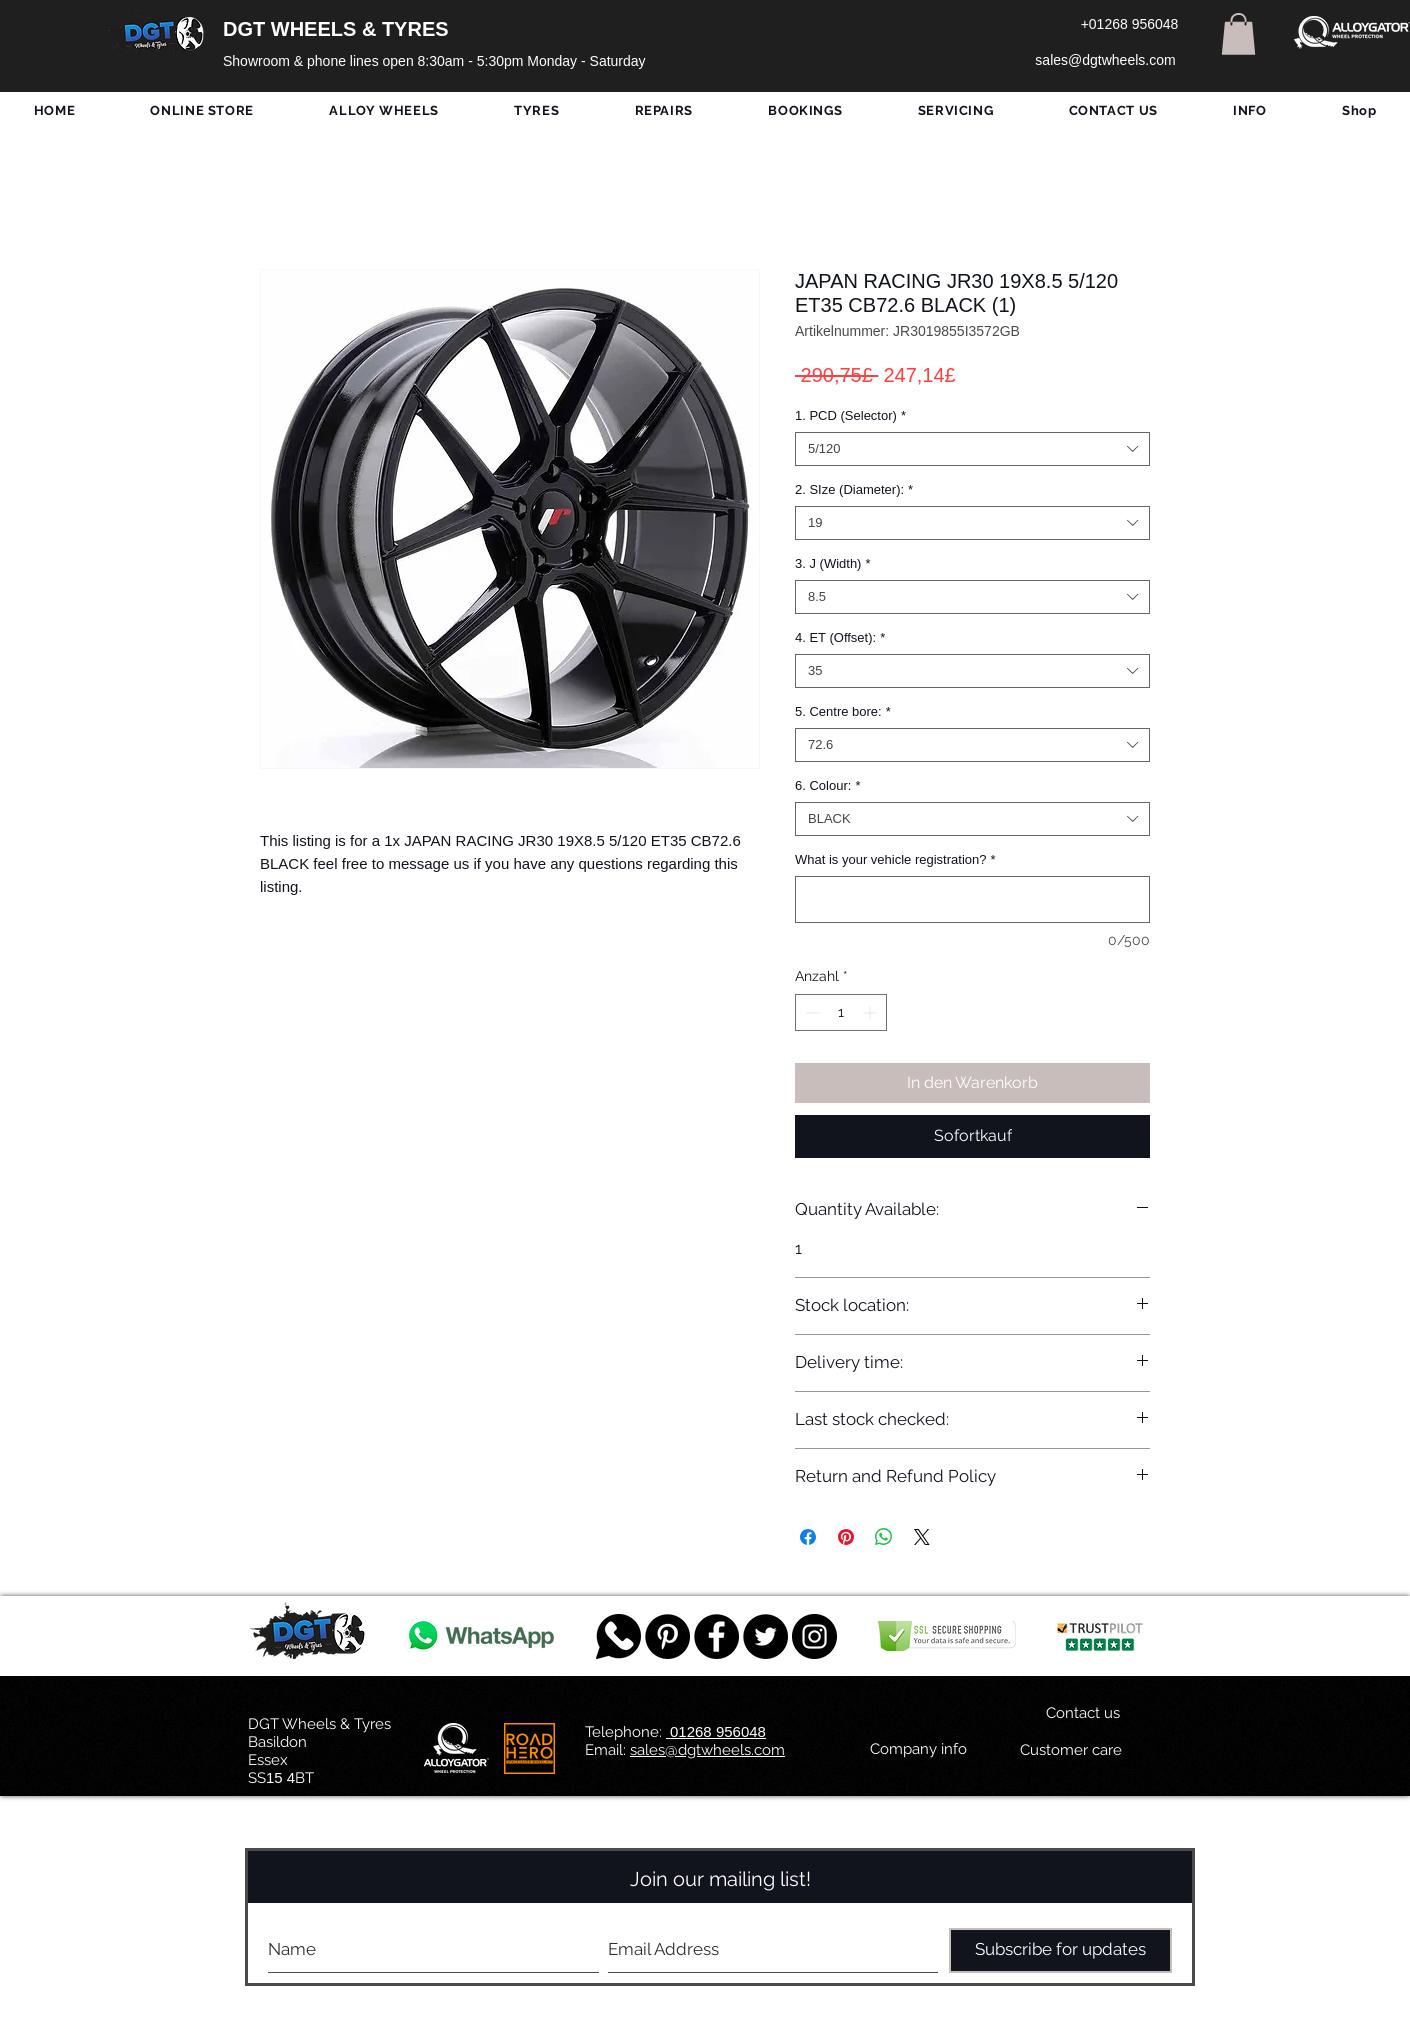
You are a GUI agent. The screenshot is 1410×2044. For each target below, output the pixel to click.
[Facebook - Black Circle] (716, 1636)
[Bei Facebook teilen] (808, 1537)
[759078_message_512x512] (618, 1636)
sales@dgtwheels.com (707, 1750)
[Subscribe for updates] (1060, 1950)
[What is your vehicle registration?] (972, 899)
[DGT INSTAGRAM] (814, 1636)
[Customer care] (1070, 1751)
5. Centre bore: (843, 711)
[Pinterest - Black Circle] (667, 1636)
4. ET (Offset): (840, 637)
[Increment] (871, 1012)
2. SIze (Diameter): (854, 489)
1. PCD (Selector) (850, 415)
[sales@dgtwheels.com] (1105, 61)
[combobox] (972, 449)
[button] (1238, 34)
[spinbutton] (841, 1012)
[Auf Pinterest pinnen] (846, 1537)
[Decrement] (810, 1012)
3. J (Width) (833, 563)
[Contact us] (1083, 1714)
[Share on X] (922, 1537)
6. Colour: (827, 785)
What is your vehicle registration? (895, 859)
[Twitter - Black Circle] (765, 1636)
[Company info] (918, 1750)
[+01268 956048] (1129, 25)
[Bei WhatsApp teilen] (884, 1537)
